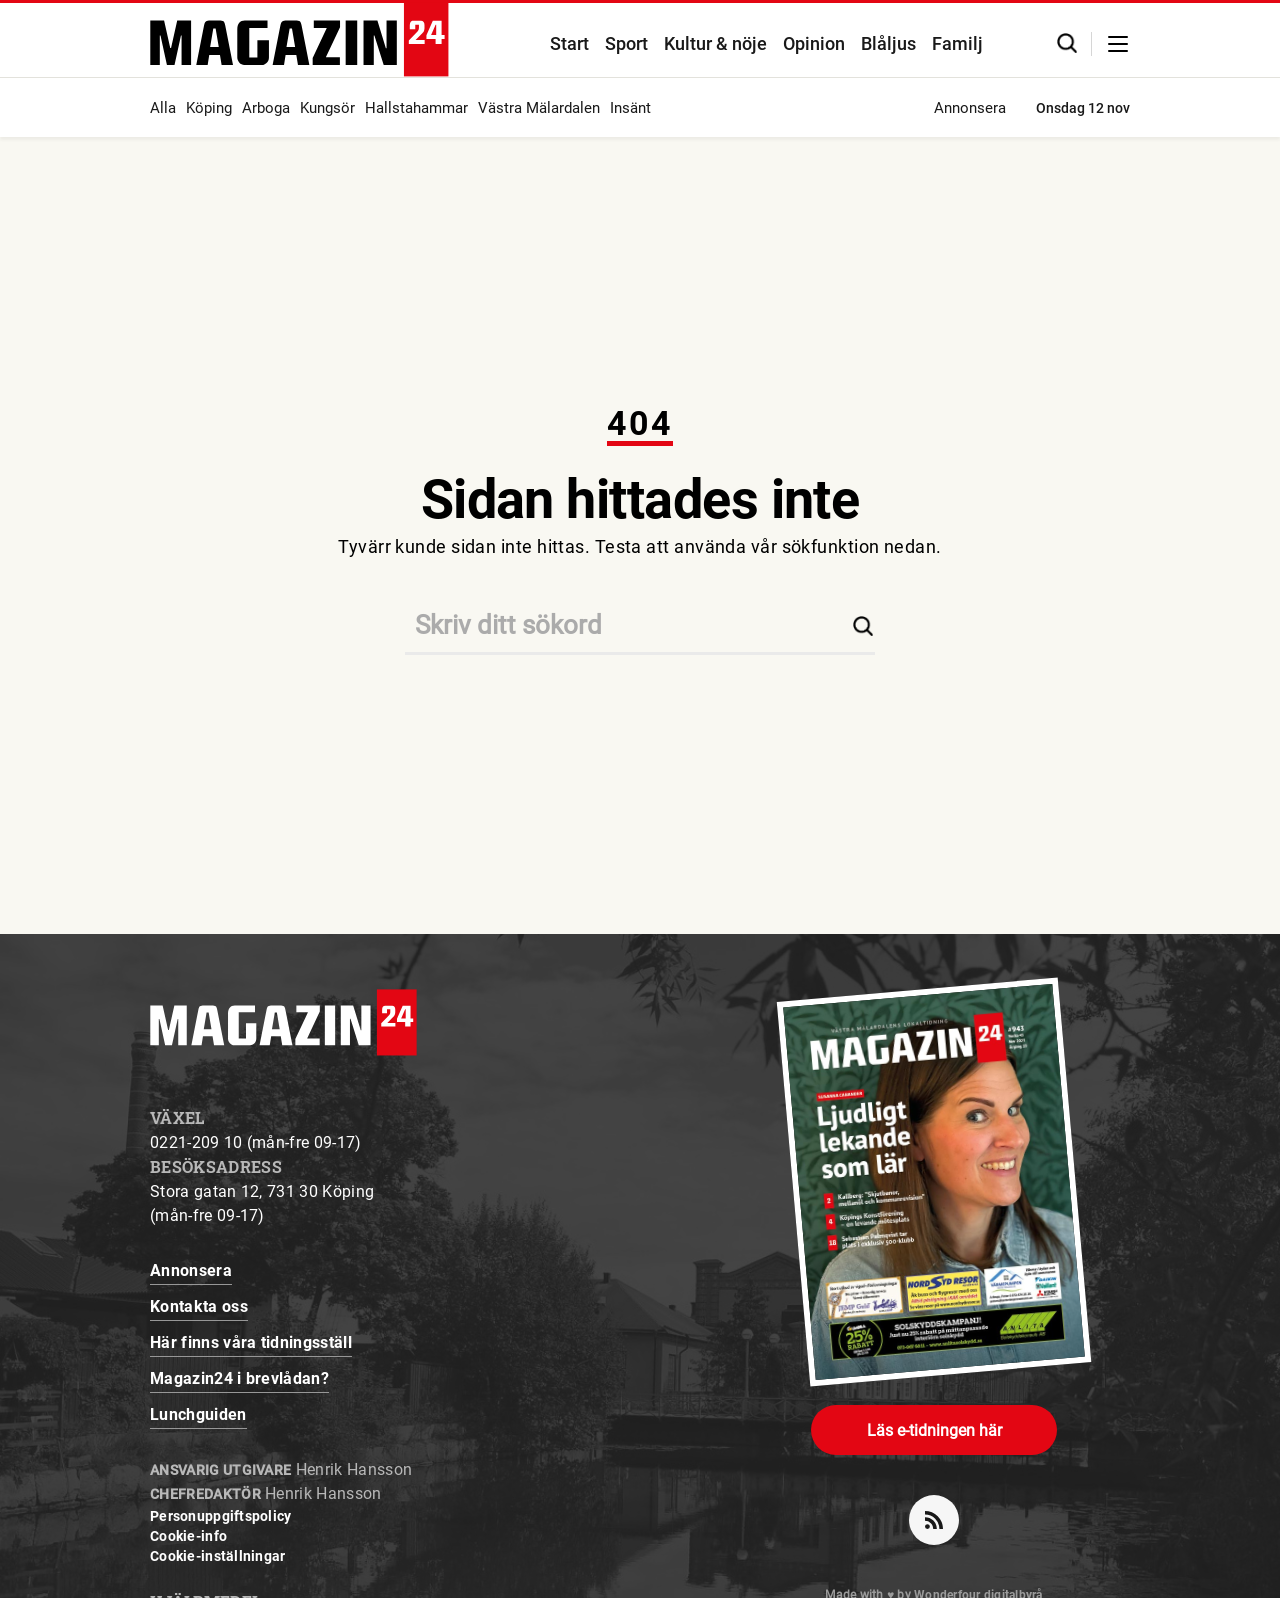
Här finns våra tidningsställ (251, 1342)
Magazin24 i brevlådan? (239, 1378)
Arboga (266, 108)
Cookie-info (188, 1536)
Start (569, 43)
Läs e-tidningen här (934, 1430)
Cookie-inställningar (218, 1556)
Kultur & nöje (715, 43)
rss (942, 1512)
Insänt (630, 108)
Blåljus (888, 43)
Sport (626, 43)
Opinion (814, 43)
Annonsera (970, 108)
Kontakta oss (199, 1306)
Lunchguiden (198, 1414)
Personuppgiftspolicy (221, 1516)
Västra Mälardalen (539, 108)
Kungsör (327, 108)
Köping (209, 108)
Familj (957, 43)
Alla (163, 108)
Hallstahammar (416, 108)
